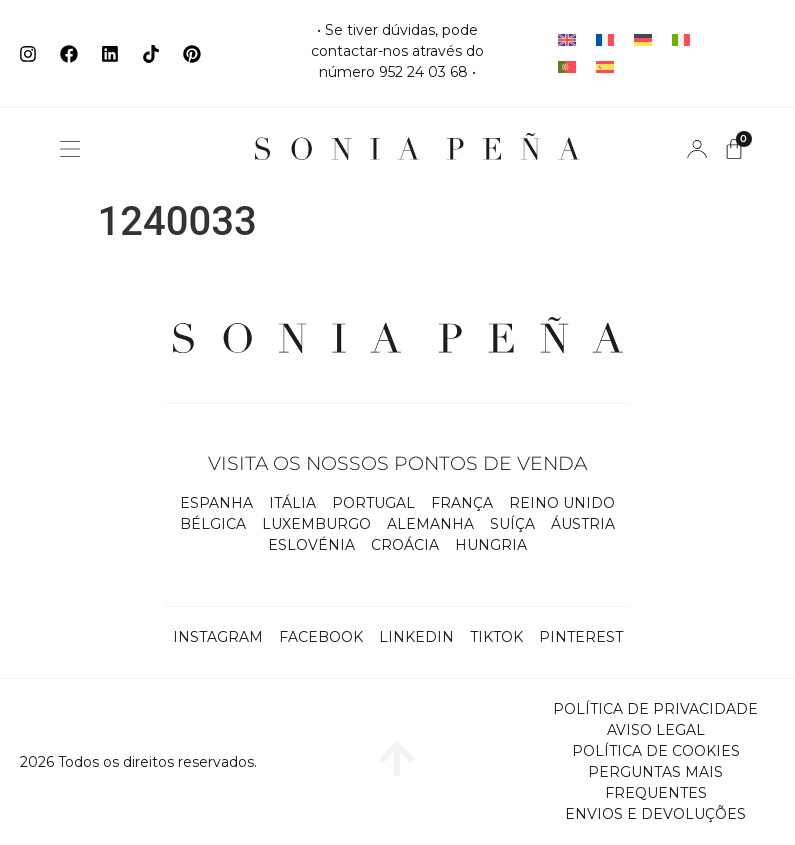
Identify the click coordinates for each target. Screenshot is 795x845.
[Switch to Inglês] (567, 40)
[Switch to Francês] (605, 40)
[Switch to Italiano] (681, 40)
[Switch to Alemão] (643, 40)
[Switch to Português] (567, 67)
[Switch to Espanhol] (605, 67)
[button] (70, 149)
